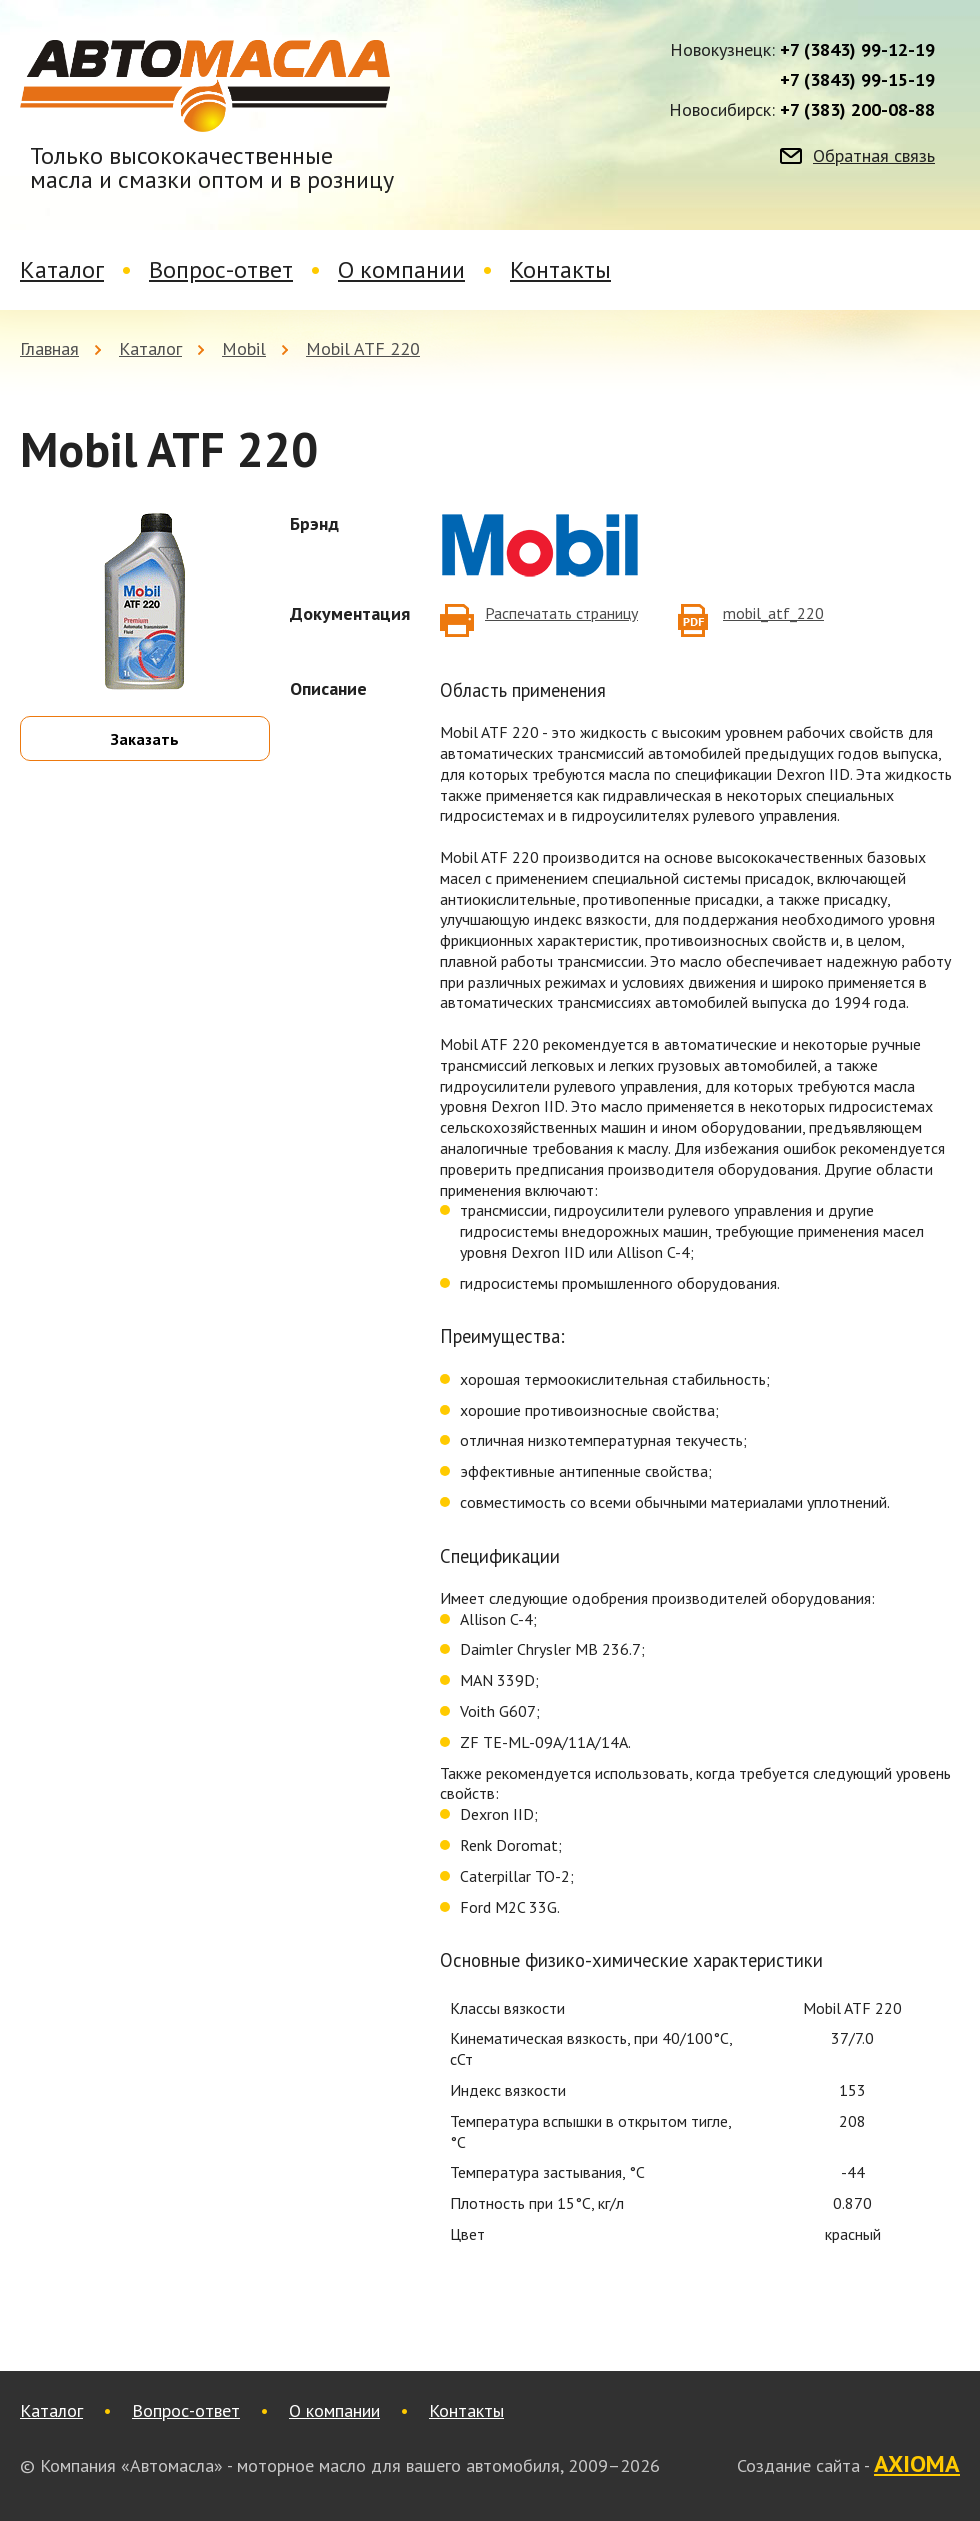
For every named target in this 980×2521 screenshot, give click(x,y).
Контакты (560, 269)
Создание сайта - (848, 2465)
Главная (49, 348)
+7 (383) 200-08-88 (857, 110)
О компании (401, 269)
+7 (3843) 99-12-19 (857, 50)
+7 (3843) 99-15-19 (857, 80)
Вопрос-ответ (221, 269)
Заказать (145, 739)
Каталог (62, 269)
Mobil (244, 348)
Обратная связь (874, 156)
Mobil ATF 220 (363, 348)
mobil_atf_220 (773, 613)
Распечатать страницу (561, 613)
